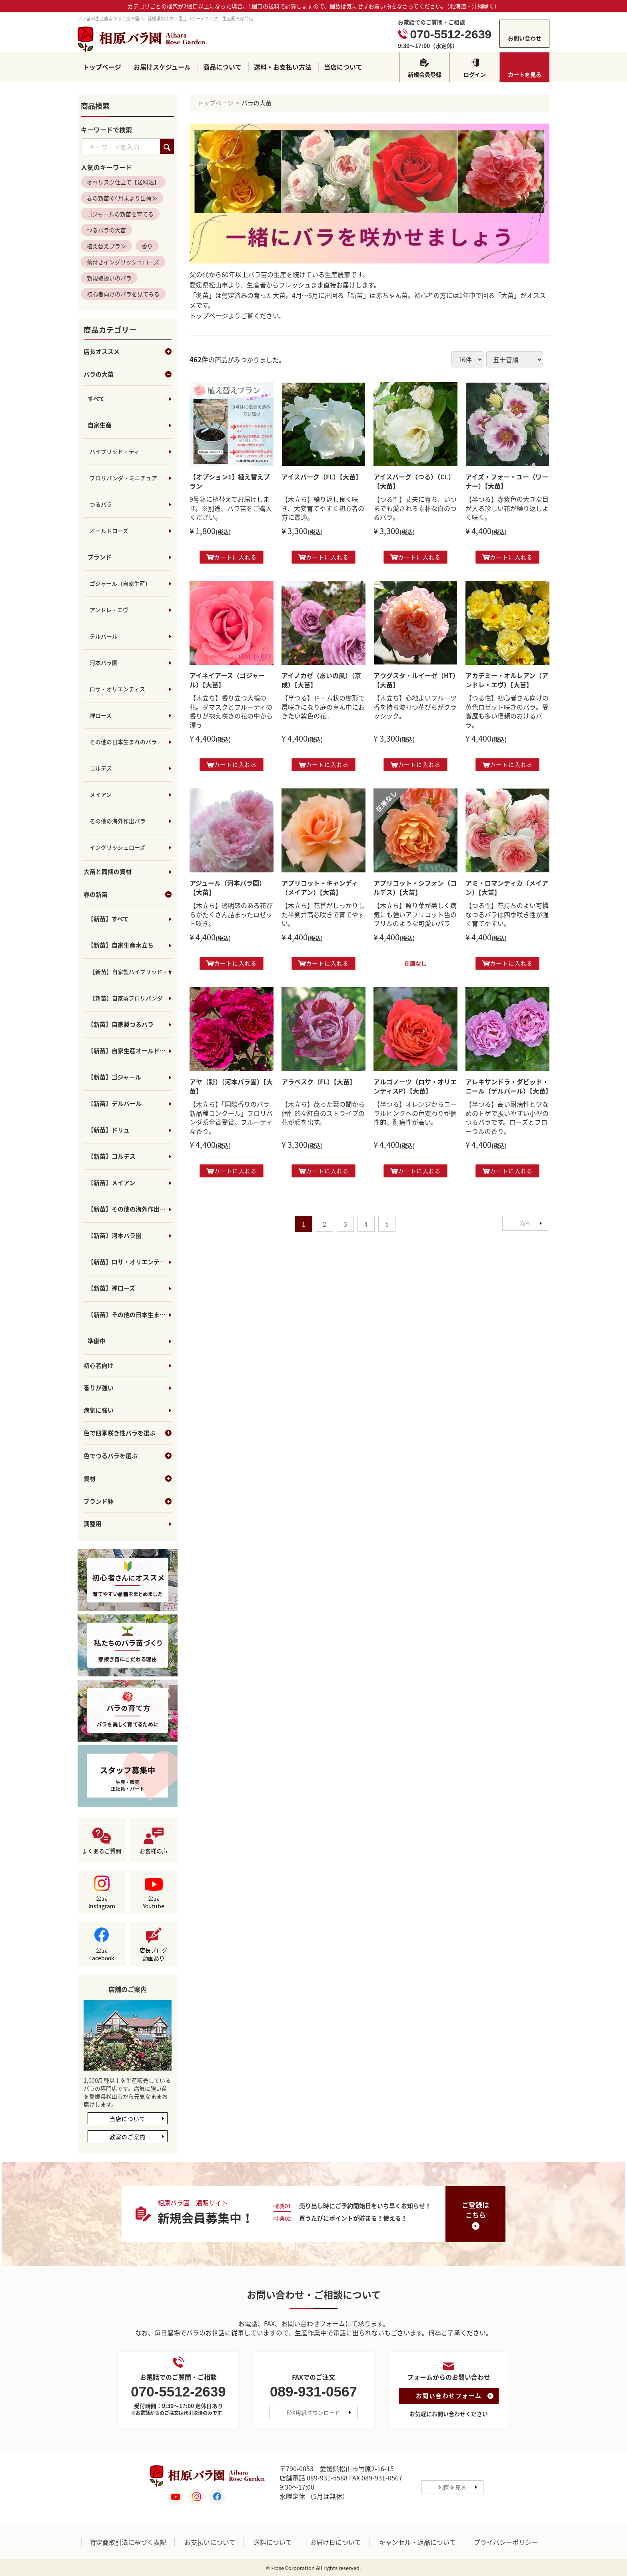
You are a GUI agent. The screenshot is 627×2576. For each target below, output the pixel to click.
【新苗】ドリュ (109, 1130)
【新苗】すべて (108, 919)
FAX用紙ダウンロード (313, 2413)
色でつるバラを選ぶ (128, 1456)
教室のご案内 (128, 2137)
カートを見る (524, 74)
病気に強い (99, 1411)
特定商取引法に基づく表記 (128, 2542)
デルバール (104, 637)
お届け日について (335, 2542)
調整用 (93, 1524)
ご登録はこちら (475, 2210)
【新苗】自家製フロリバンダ (126, 998)
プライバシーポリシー (506, 2542)
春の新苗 (128, 895)
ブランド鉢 (128, 1502)
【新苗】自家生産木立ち (121, 945)
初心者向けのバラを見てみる (123, 294)
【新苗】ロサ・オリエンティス (129, 1262)
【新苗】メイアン (111, 1183)
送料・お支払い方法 (283, 67)
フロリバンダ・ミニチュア (123, 478)
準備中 (97, 1341)
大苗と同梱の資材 (108, 872)
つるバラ (101, 505)
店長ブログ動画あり (154, 1954)
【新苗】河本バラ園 (115, 1235)
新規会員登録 (424, 74)
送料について (273, 2542)
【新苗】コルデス (112, 1156)
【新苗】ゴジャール (114, 1077)
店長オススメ (128, 352)
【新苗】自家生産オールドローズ (130, 1051)
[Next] (525, 1223)
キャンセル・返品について (417, 2542)
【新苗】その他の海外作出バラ (130, 1209)
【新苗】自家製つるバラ (121, 1024)
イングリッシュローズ (117, 848)
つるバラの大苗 (106, 230)
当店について (343, 67)
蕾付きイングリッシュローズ (123, 262)
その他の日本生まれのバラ (123, 742)
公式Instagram (101, 1902)
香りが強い (99, 1388)
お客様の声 (154, 1851)
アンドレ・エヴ (109, 610)
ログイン (474, 74)
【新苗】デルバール (115, 1103)
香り (147, 246)
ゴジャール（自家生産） (120, 584)
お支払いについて (210, 2542)
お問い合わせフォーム (449, 2396)
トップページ (102, 67)
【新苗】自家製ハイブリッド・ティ (131, 972)
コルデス (101, 768)
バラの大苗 (128, 374)
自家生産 (100, 425)
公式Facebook (101, 1954)
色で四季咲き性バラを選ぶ (128, 1433)
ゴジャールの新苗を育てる (120, 214)
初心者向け (99, 1366)
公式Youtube (153, 1902)
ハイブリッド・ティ (115, 452)
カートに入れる (231, 557)
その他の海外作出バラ (118, 821)
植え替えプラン (106, 246)
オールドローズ (109, 531)
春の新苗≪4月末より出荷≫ (122, 198)
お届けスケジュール (162, 67)
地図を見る (452, 2487)
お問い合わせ (524, 38)
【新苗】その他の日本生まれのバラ (130, 1315)
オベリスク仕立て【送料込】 (123, 182)
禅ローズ (101, 716)
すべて (96, 399)
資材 (128, 1479)
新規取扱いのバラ (109, 278)
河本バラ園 (104, 663)
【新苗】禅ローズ (111, 1288)
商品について (222, 67)
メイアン (101, 795)
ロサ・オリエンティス (117, 689)
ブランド (100, 557)
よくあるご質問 (101, 1851)
